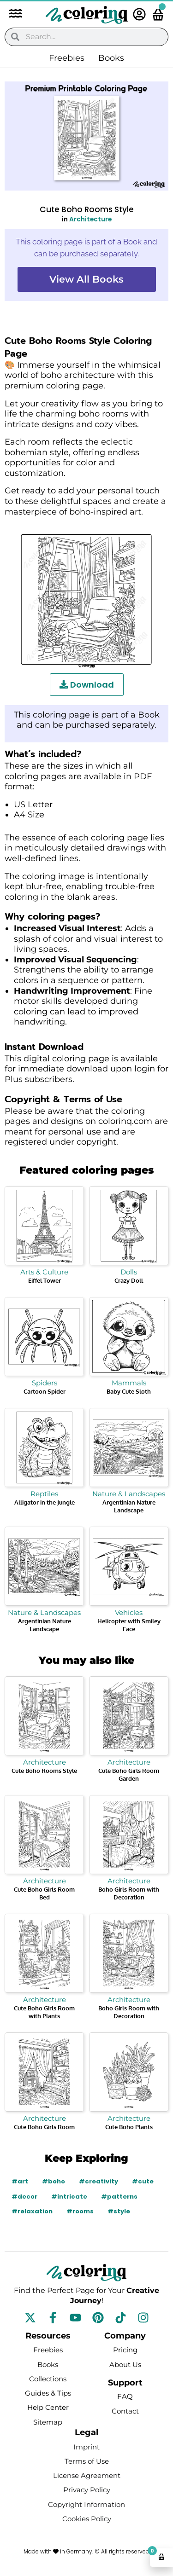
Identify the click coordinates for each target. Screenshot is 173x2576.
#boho (53, 2181)
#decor (24, 2196)
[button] (11, 14)
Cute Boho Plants (129, 2126)
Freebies (66, 58)
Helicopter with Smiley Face (129, 1624)
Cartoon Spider (45, 1391)
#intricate (69, 2196)
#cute (143, 2181)
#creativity (98, 2181)
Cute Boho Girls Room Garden (128, 1774)
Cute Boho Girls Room (44, 2126)
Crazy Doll (128, 1280)
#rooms (80, 2211)
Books (111, 58)
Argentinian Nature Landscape (128, 1506)
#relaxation (32, 2211)
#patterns (119, 2196)
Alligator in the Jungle (44, 1502)
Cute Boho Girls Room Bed (44, 1893)
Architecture (90, 219)
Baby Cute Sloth (129, 1391)
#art (20, 2181)
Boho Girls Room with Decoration (128, 1893)
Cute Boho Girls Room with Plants (44, 2012)
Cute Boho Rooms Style (44, 1770)
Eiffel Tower (44, 1280)
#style (118, 2211)
